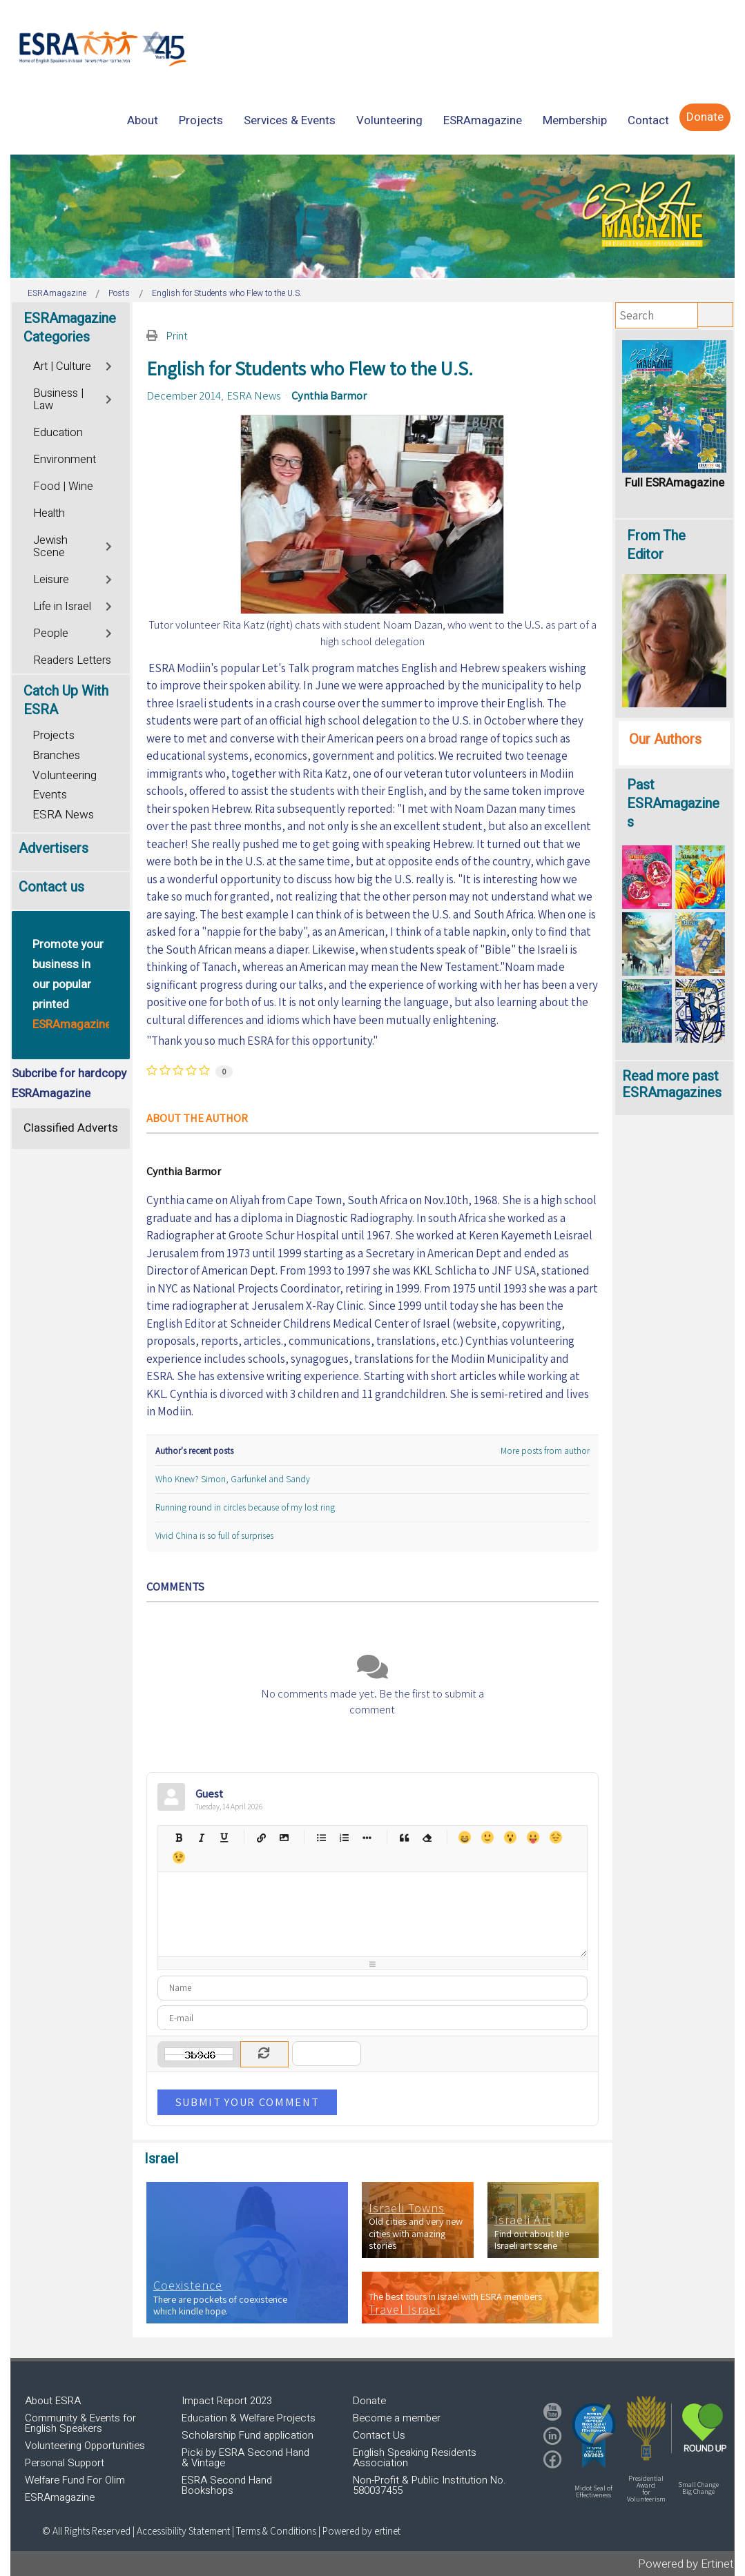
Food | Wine (63, 486)
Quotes (404, 1837)
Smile (487, 1837)
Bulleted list (321, 1837)
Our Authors (665, 739)
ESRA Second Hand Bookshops (227, 2485)
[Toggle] (110, 365)
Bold (178, 1837)
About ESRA (53, 2400)
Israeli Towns (407, 2208)
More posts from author (545, 1451)
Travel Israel (405, 2309)
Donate (369, 2400)
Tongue (532, 1837)
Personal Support (64, 2462)
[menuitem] (142, 120)
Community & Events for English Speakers (80, 2423)
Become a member (397, 2418)
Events (49, 794)
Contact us (51, 887)
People (50, 633)
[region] (372, 216)
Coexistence (187, 2285)
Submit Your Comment (247, 2102)
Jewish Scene (50, 546)
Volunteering (64, 775)
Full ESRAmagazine (674, 482)
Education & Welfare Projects (249, 2418)
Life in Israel (62, 606)
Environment (64, 459)
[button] (594, 2435)
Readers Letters (72, 660)
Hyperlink (261, 1837)
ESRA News (253, 395)
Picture (284, 1837)
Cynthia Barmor (329, 395)
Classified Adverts (70, 1128)
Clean (427, 1837)
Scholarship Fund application (247, 2435)
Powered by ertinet (361, 2530)
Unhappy (555, 1837)
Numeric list (344, 1837)
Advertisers (53, 848)
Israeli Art (522, 2220)
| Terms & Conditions (274, 2530)
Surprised (510, 1837)
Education (58, 432)
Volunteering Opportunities (85, 2445)
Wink (178, 1857)
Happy (464, 1837)
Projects (53, 735)
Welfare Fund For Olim (75, 2480)
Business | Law (58, 399)
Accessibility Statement (184, 2530)
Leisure (51, 579)
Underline (224, 1837)
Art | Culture (62, 366)
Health (49, 513)
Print (177, 335)
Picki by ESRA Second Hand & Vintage (245, 2457)
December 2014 (183, 395)
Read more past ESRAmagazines (672, 1084)
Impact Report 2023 (227, 2400)
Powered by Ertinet (686, 2564)
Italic (201, 1837)
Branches (56, 755)
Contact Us (379, 2435)
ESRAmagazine (60, 2497)
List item (367, 1837)
